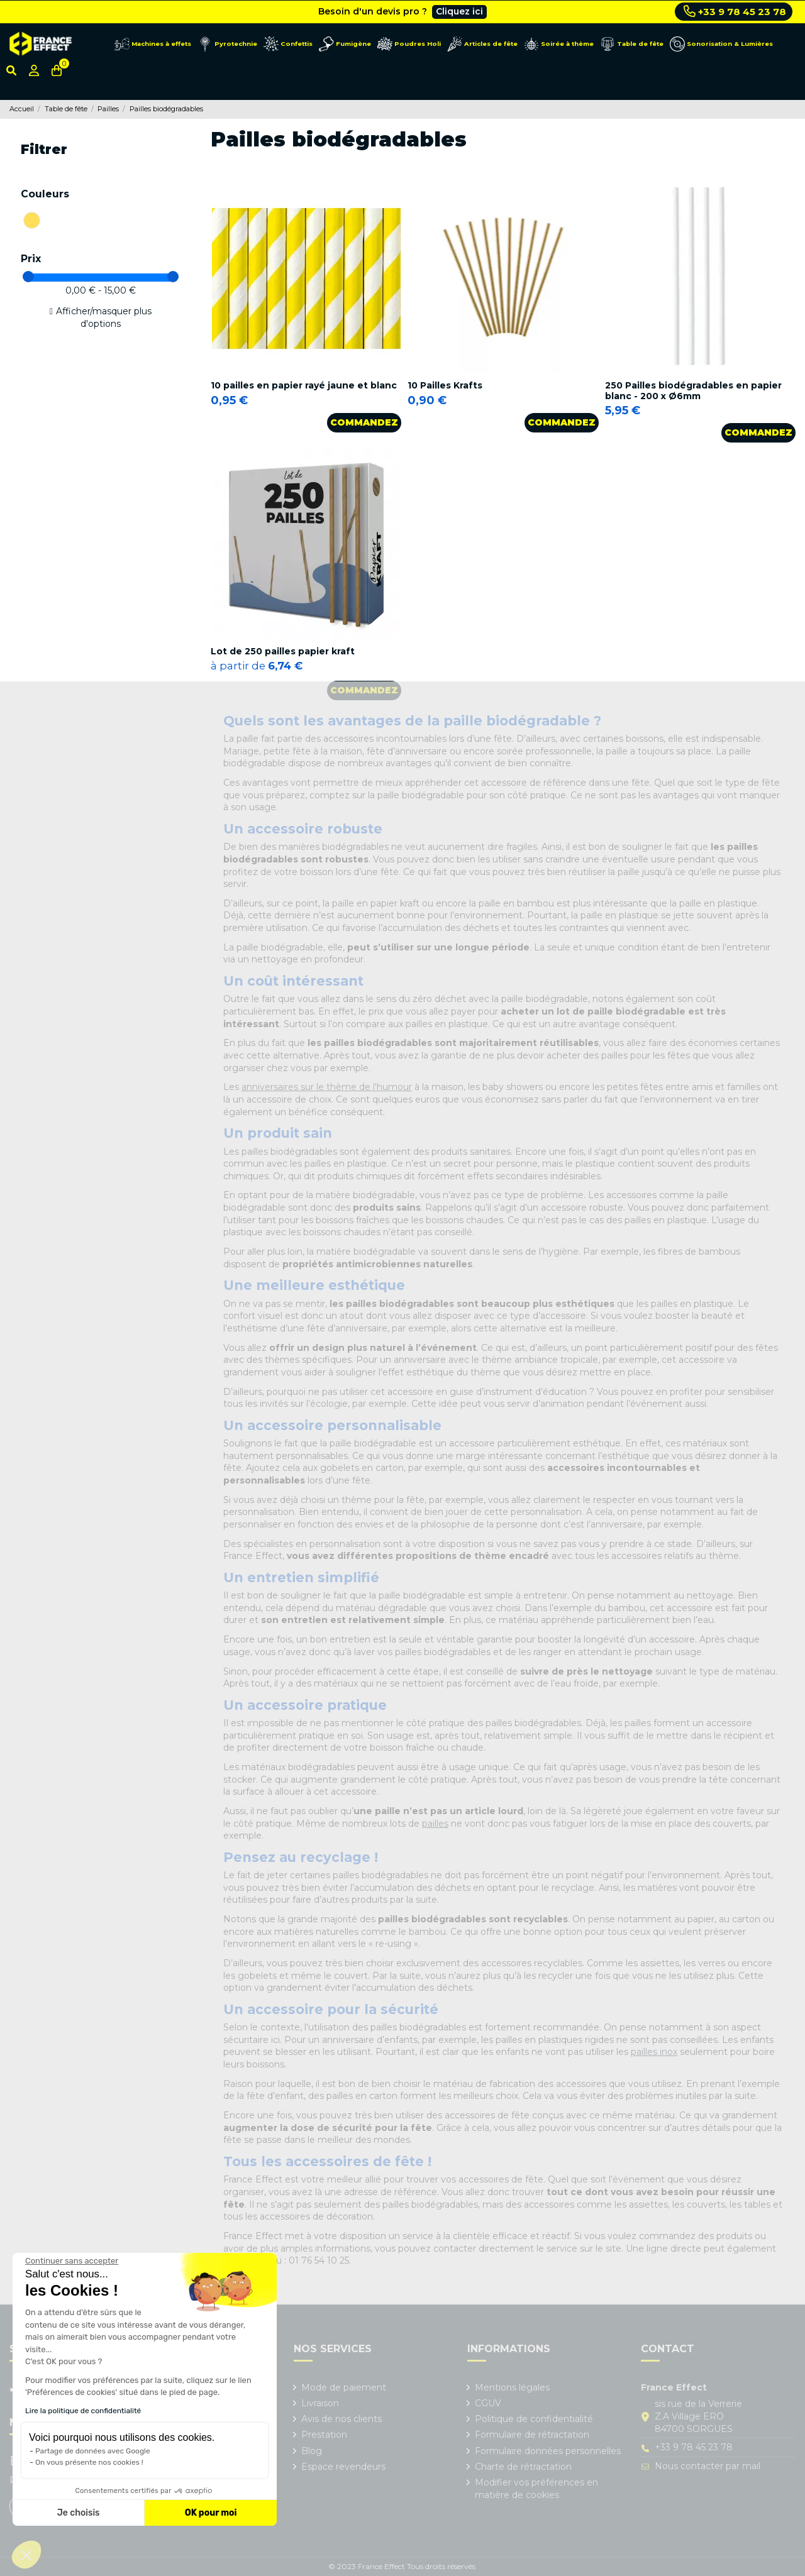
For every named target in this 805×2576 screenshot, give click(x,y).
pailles (435, 1823)
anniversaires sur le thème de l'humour (327, 1087)
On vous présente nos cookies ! (89, 2462)
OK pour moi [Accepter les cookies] (211, 2512)
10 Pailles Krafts (445, 385)
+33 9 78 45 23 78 (735, 11)
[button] (26, 2555)
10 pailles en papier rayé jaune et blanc (304, 385)
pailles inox (654, 2051)
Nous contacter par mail (707, 2466)
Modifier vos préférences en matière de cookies (536, 2489)
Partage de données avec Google (92, 2451)
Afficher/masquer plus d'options (104, 317)
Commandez (364, 422)
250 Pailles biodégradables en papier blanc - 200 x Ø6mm (693, 391)
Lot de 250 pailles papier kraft (283, 651)
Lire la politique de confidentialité (83, 2410)
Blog (311, 2451)
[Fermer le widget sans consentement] (72, 2261)
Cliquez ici (459, 11)
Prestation (324, 2434)
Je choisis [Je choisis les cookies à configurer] (78, 2512)
